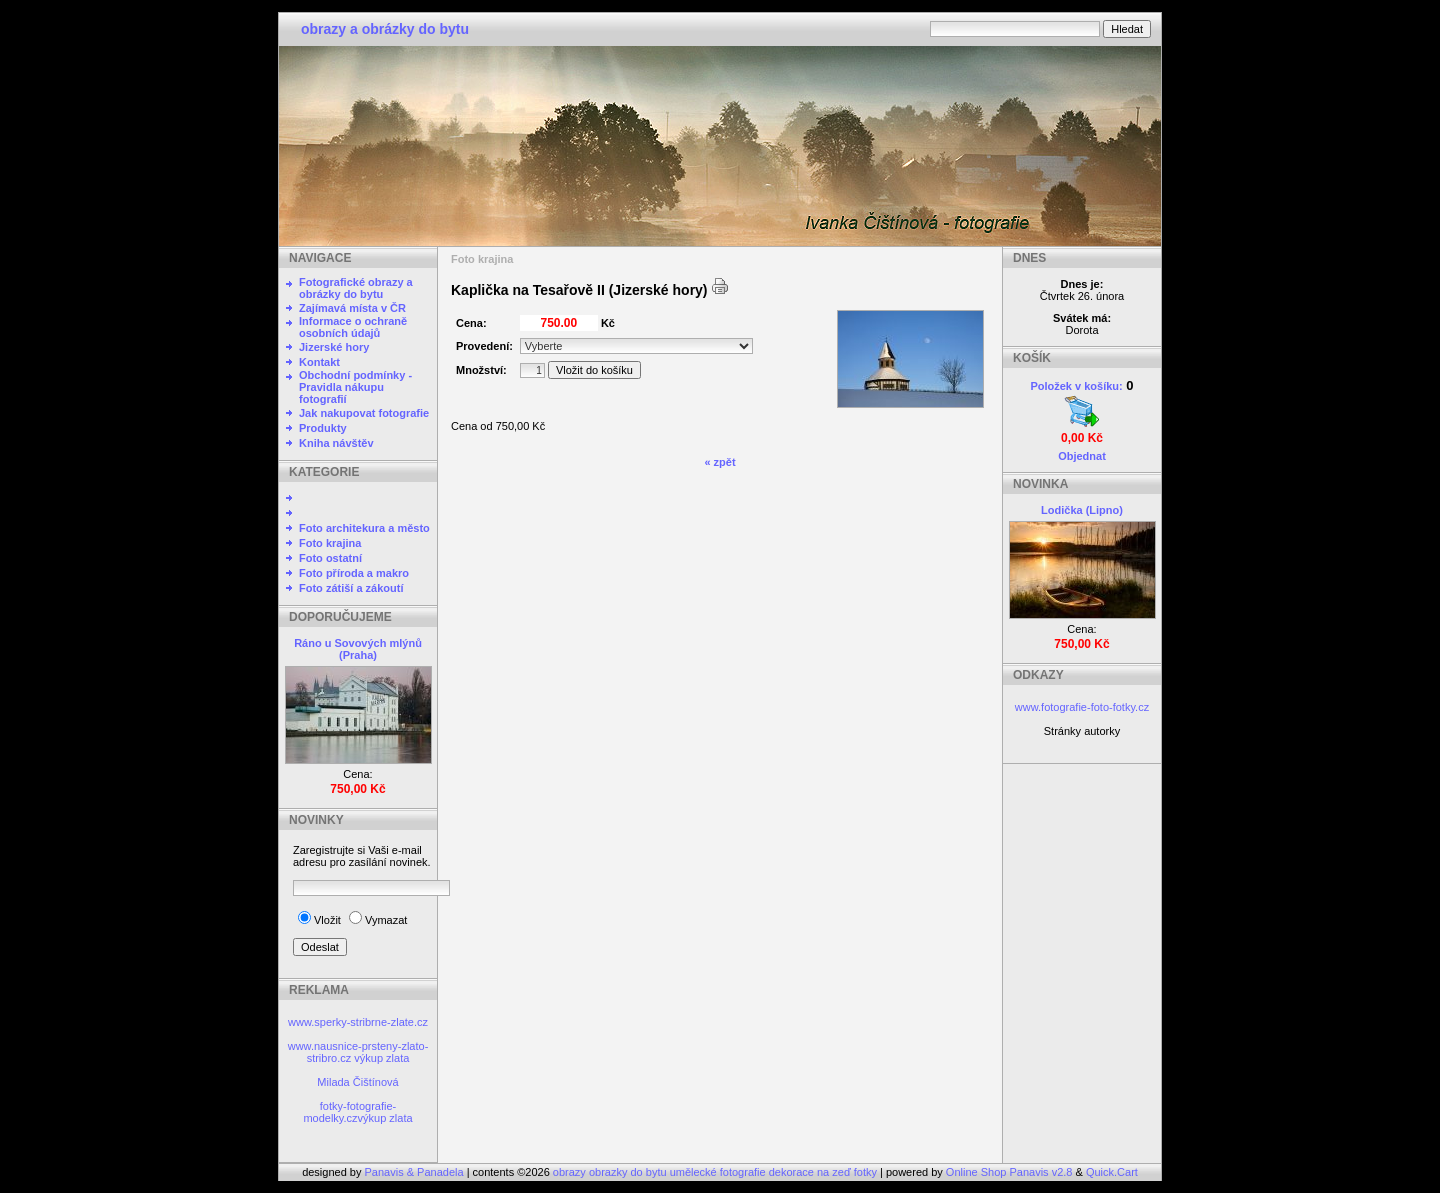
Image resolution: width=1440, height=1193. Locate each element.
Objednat (1082, 456)
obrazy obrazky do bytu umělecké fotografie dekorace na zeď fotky (716, 1172)
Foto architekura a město (364, 528)
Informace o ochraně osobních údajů (353, 327)
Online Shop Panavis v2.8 (1009, 1172)
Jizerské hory (334, 347)
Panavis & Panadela (416, 1172)
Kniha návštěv (336, 443)
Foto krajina (330, 543)
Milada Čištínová (357, 1082)
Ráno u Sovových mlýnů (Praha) (358, 649)
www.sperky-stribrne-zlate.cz (358, 1022)
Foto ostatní (330, 558)
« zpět (719, 462)
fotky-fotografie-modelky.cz (349, 1112)
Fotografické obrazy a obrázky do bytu (356, 288)
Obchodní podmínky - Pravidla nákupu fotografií (355, 387)
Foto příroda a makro (354, 573)
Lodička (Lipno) (1082, 510)
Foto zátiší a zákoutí (351, 588)
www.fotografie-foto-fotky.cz (1082, 707)
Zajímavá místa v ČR (352, 308)
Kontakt (319, 362)
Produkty (323, 428)
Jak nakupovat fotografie (364, 413)
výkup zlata (381, 1058)
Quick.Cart (1112, 1172)
